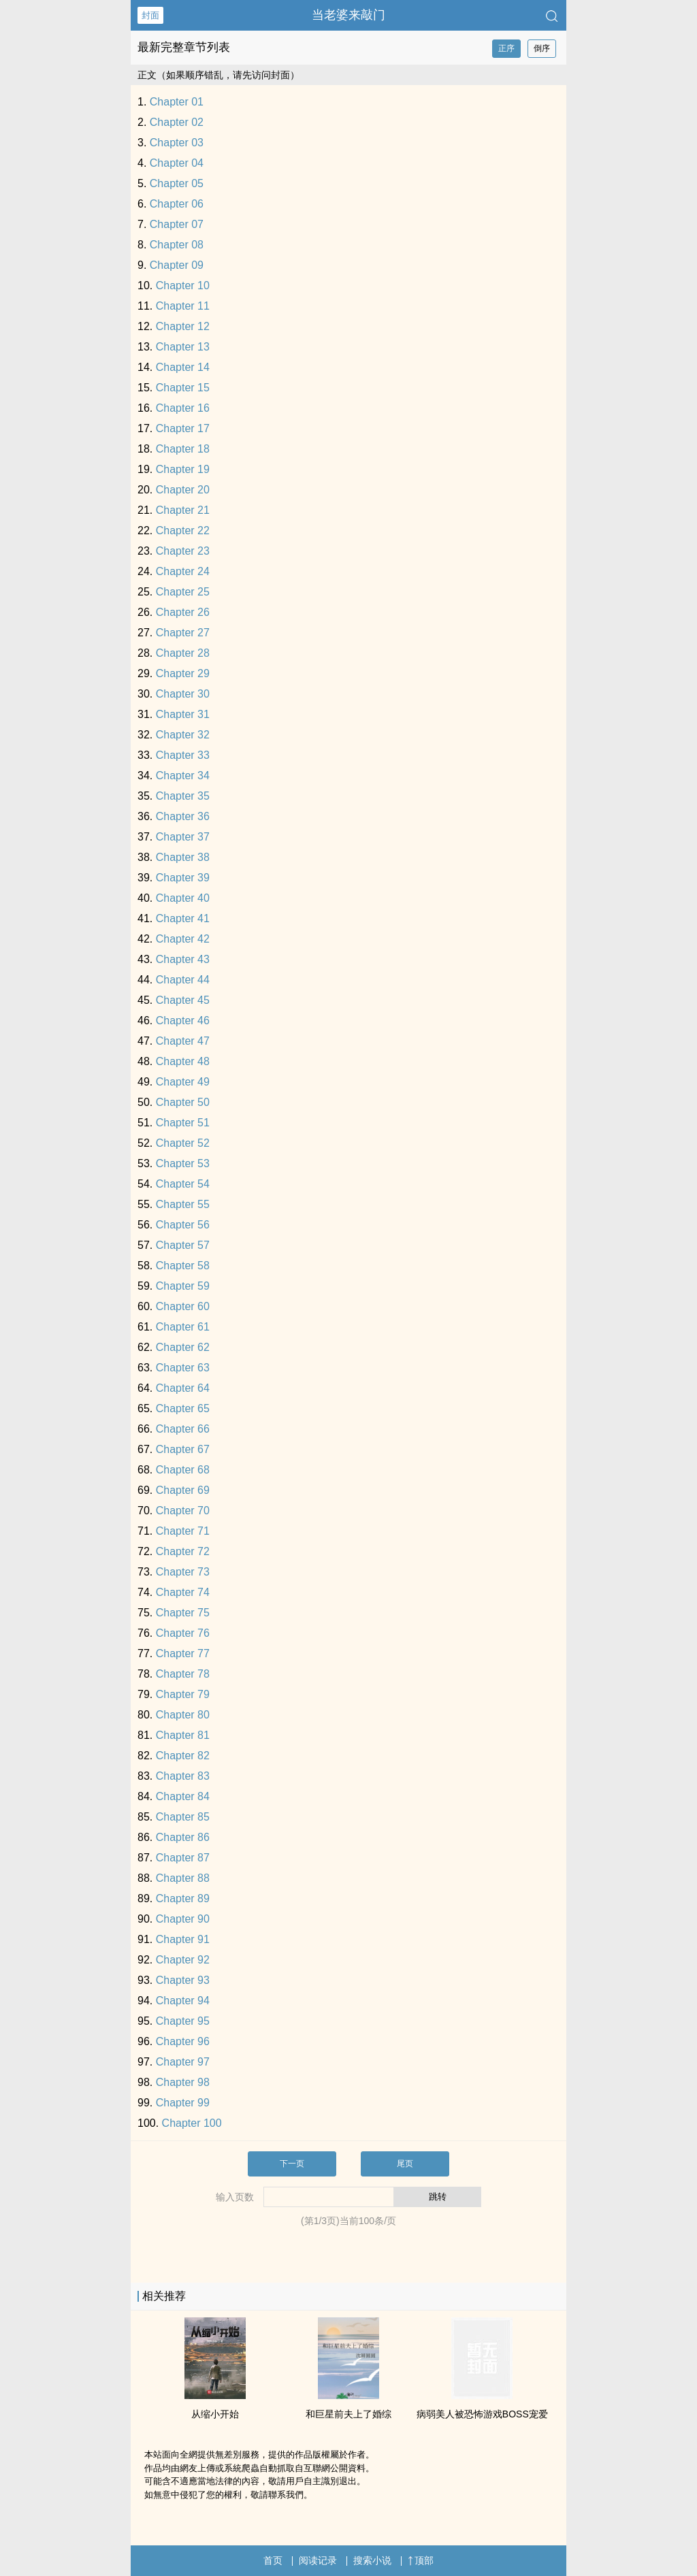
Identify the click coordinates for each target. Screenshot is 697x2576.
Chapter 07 (177, 224)
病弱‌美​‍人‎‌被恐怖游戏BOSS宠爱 (482, 2414)
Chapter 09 (177, 265)
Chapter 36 (183, 816)
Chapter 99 (183, 2102)
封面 (150, 15)
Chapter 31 (183, 714)
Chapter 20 (183, 489)
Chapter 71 (183, 1531)
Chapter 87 (183, 1857)
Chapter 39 (183, 877)
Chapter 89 (183, 1898)
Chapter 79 (183, 1694)
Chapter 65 (183, 1408)
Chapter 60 (183, 1306)
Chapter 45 (183, 1000)
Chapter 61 (183, 1327)
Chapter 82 (183, 1755)
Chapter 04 (177, 163)
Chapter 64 (183, 1388)
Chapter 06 (177, 204)
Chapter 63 (183, 1367)
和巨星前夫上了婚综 (348, 2414)
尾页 (405, 2163)
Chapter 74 (183, 1592)
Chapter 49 (183, 1082)
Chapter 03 (177, 142)
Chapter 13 (183, 347)
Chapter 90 (183, 1919)
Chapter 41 (183, 918)
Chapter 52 (183, 1143)
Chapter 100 (192, 2123)
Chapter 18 (183, 449)
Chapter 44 (183, 979)
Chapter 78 (183, 1674)
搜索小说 (372, 2560)
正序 (506, 48)
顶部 (421, 2560)
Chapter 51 (183, 1122)
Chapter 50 (183, 1102)
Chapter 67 (183, 1449)
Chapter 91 (183, 1939)
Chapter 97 (183, 2062)
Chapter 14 (183, 367)
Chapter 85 (183, 1817)
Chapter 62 (183, 1347)
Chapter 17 (183, 428)
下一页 (292, 2163)
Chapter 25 (183, 592)
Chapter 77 (183, 1653)
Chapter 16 (183, 408)
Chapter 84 (183, 1796)
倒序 (542, 48)
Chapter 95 (183, 2021)
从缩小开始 (215, 2414)
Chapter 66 (183, 1429)
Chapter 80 (183, 1715)
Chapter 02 (177, 122)
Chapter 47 (183, 1041)
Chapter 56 (183, 1224)
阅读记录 (318, 2560)
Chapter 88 (183, 1878)
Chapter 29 (183, 673)
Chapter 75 (183, 1612)
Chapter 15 (183, 387)
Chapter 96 (183, 2041)
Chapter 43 (183, 959)
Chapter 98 (183, 2082)
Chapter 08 (177, 244)
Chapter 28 (183, 653)
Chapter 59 (183, 1286)
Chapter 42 (183, 939)
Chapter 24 (183, 571)
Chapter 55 (183, 1204)
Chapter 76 (183, 1633)
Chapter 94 (183, 2000)
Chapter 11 (183, 306)
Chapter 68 (183, 1470)
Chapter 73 (183, 1572)
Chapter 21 (183, 510)
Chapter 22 (183, 530)
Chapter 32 (183, 734)
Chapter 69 (183, 1490)
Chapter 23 (183, 551)
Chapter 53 (183, 1163)
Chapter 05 (177, 183)
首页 (272, 2560)
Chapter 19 (183, 469)
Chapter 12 (183, 326)
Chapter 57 (183, 1245)
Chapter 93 (183, 1980)
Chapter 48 (183, 1061)
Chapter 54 (183, 1184)
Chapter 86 (183, 1837)
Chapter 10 (183, 285)
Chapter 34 (183, 775)
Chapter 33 (183, 755)
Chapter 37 (183, 837)
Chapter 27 (183, 632)
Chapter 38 (183, 857)
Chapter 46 (183, 1020)
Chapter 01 (177, 102)
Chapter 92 (183, 1960)
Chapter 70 (183, 1510)
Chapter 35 (183, 796)
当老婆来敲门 (348, 15)
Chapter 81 (183, 1735)
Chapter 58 (183, 1265)
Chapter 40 (183, 898)
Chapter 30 (183, 694)
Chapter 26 (183, 612)
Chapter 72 (183, 1551)
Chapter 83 (183, 1776)
